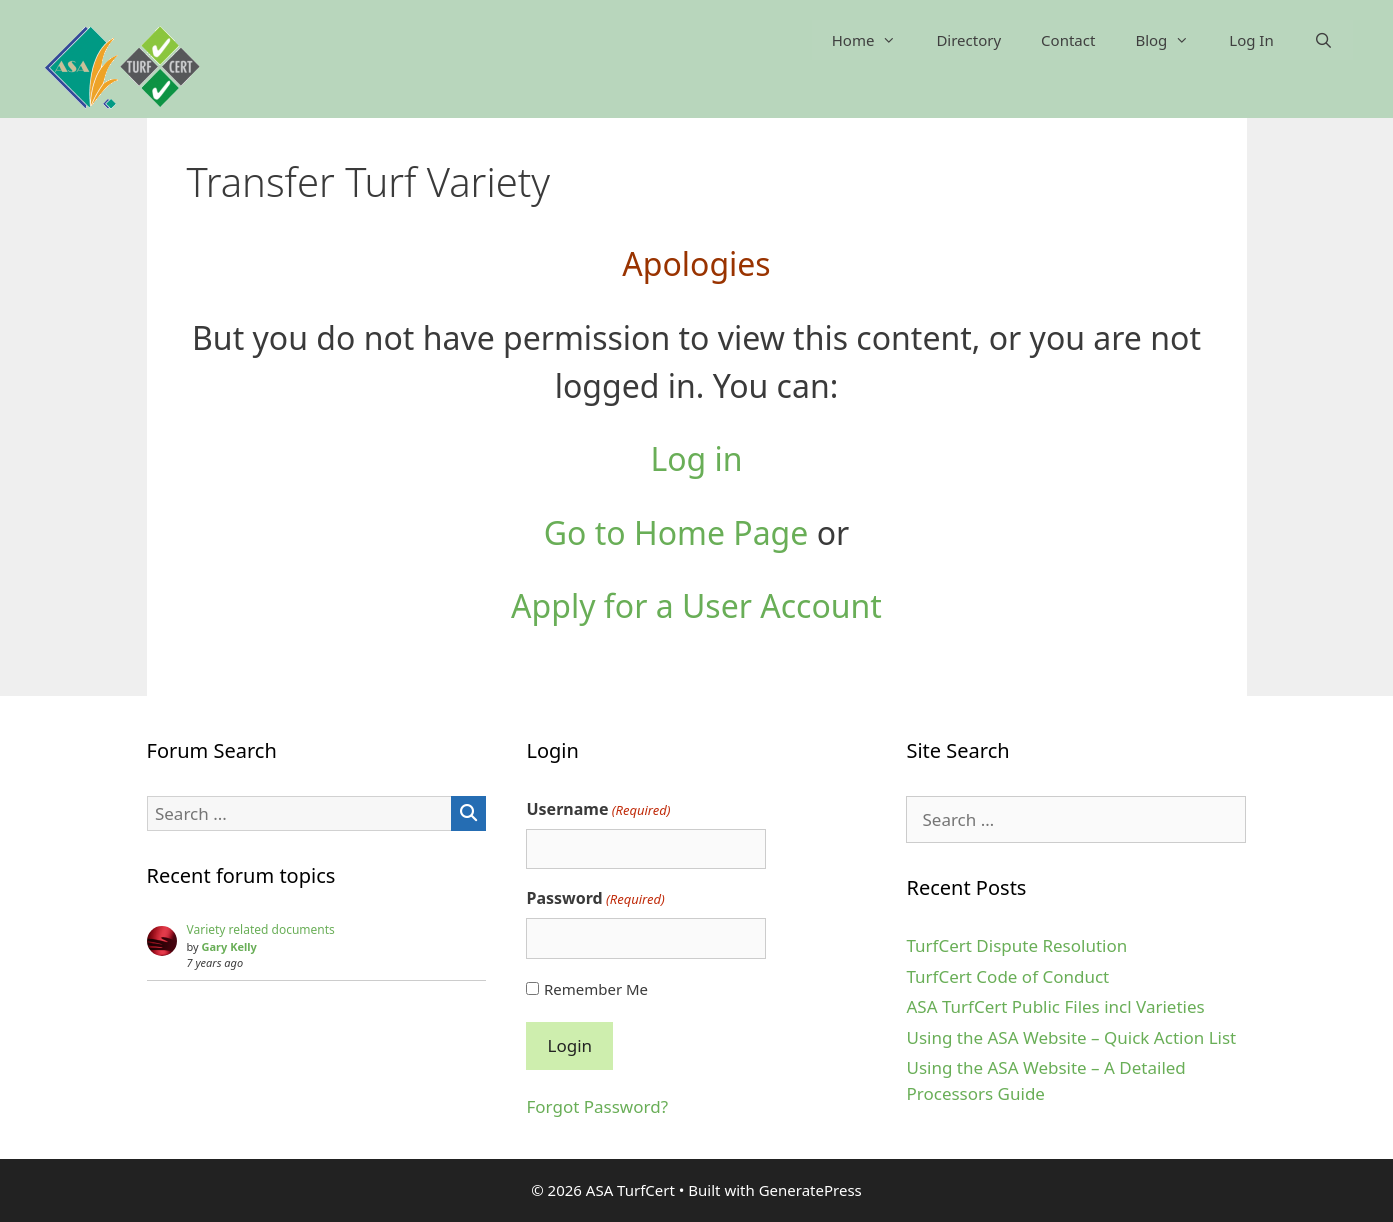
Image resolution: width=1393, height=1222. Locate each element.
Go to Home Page (676, 532)
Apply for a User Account (696, 605)
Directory (968, 40)
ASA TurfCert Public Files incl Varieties (1055, 1006)
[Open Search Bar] (1323, 40)
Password (595, 898)
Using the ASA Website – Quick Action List (1071, 1037)
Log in (696, 458)
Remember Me (596, 989)
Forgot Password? (597, 1106)
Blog (1172, 40)
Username (598, 809)
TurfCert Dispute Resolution (1016, 945)
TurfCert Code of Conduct (1007, 976)
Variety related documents (261, 929)
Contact (1068, 40)
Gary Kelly (229, 946)
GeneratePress (810, 1190)
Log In (1251, 40)
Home (874, 40)
